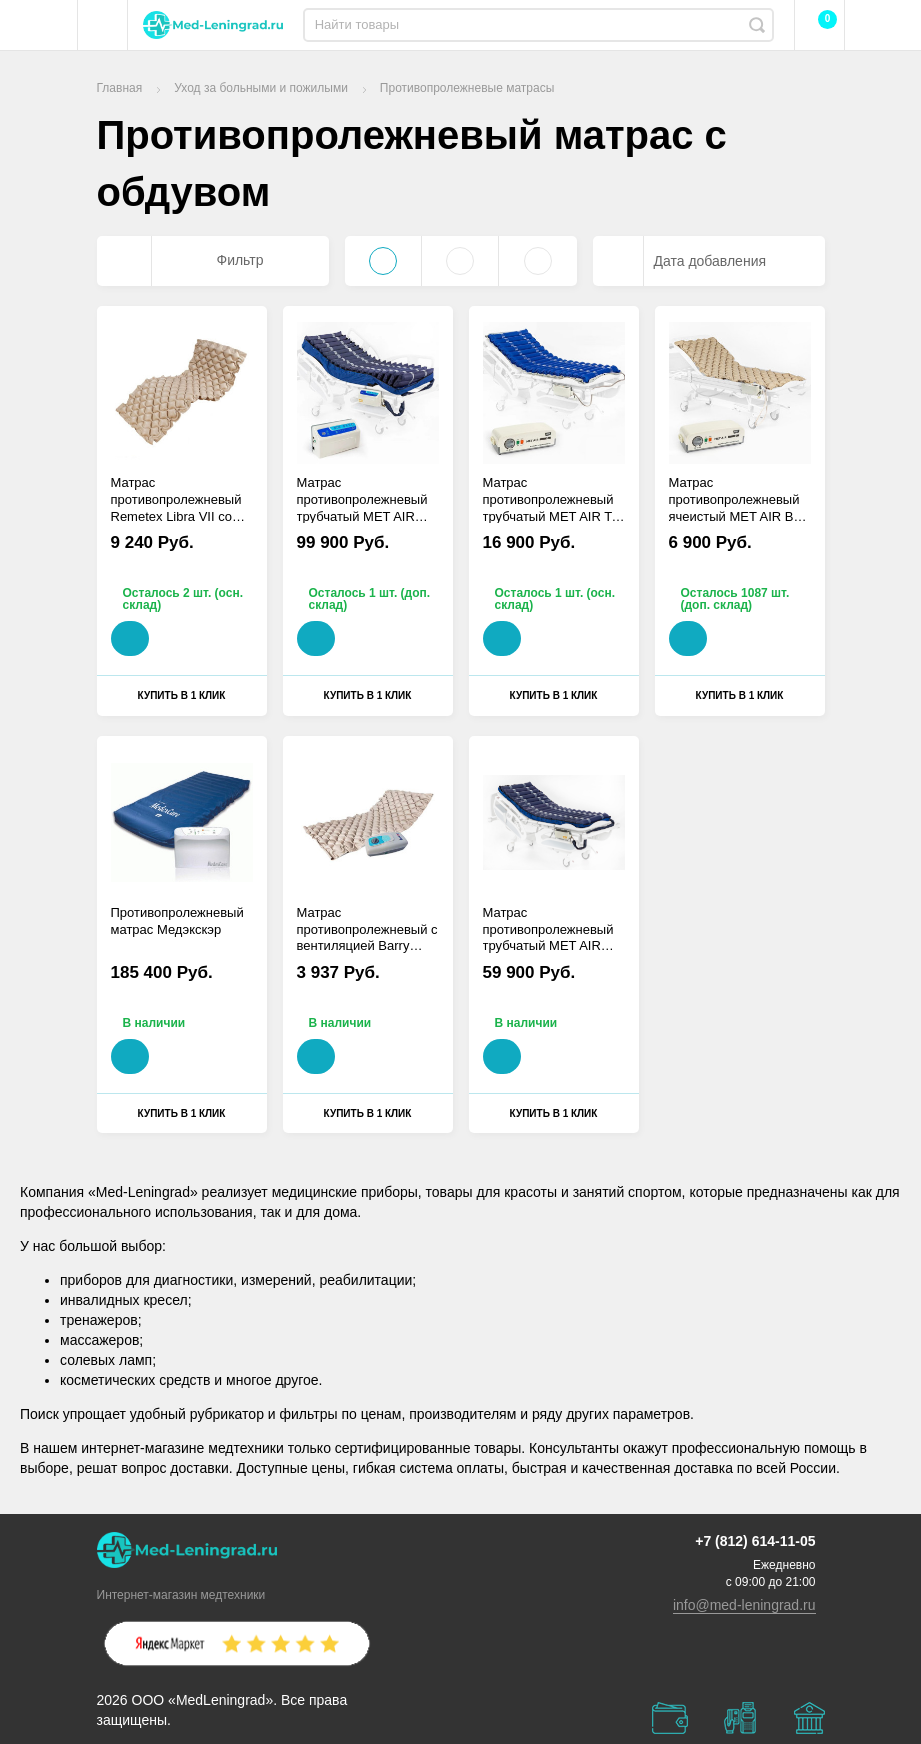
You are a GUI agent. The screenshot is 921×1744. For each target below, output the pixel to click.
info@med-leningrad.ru (744, 1605)
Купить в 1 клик (182, 695)
